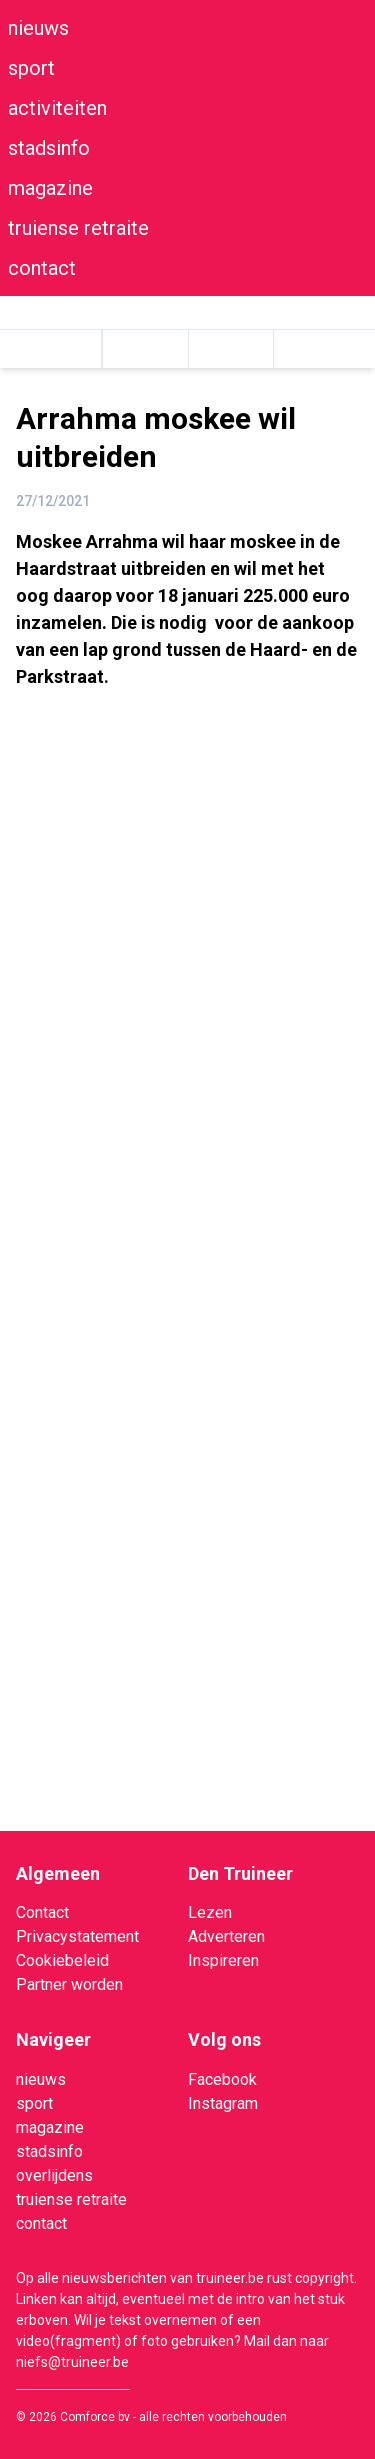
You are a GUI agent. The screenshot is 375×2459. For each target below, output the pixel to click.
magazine (50, 188)
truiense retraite (78, 228)
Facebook (222, 2079)
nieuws (38, 28)
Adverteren (226, 1936)
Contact (42, 1912)
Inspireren (223, 1960)
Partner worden (69, 1984)
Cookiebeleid (62, 1960)
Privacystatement (77, 1936)
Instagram (223, 2103)
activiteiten (57, 108)
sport (31, 68)
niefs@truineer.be (72, 2362)
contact (42, 268)
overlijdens (54, 2175)
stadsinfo (49, 148)
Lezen (210, 1912)
